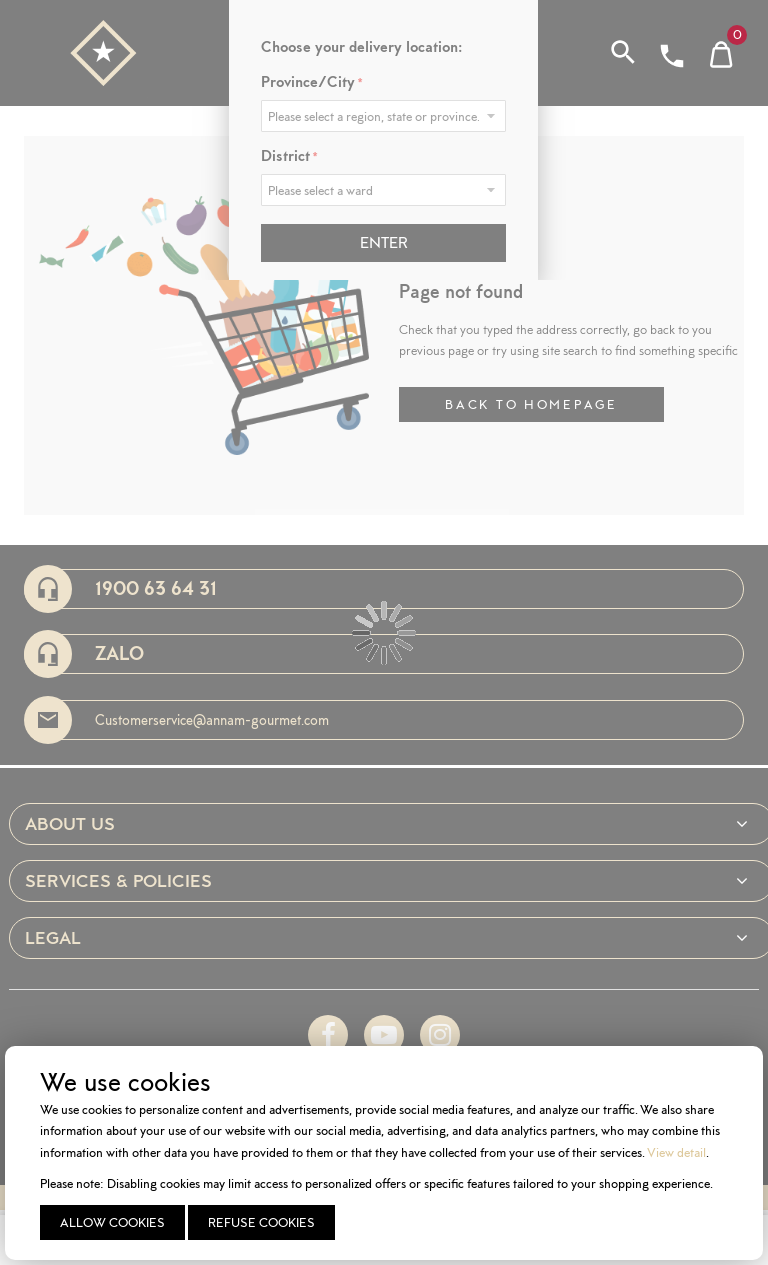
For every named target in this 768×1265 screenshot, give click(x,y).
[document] (386, 1153)
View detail (676, 1152)
